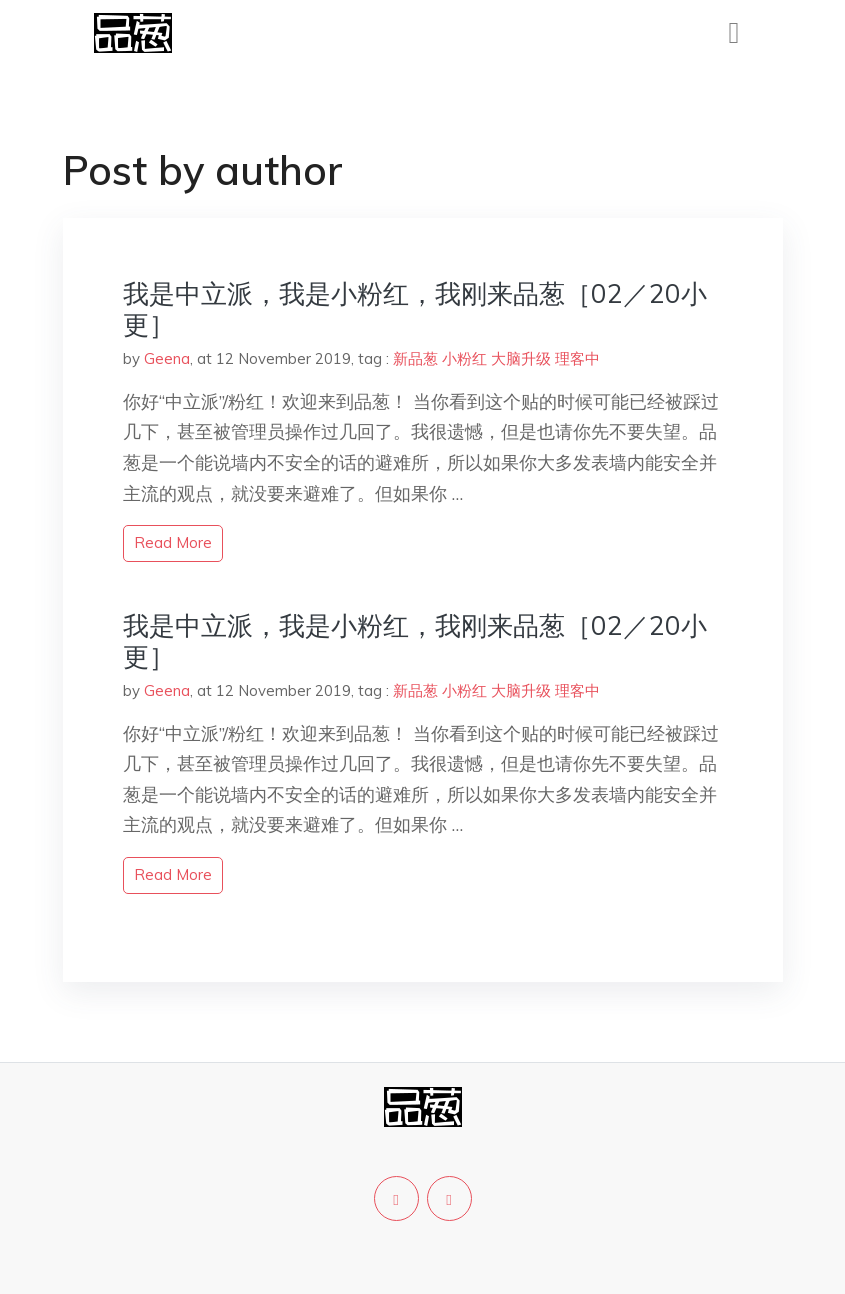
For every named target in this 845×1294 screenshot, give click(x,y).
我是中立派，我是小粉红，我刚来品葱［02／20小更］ (415, 309)
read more (173, 542)
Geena (167, 358)
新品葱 (415, 358)
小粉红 (464, 358)
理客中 (577, 358)
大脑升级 (521, 358)
